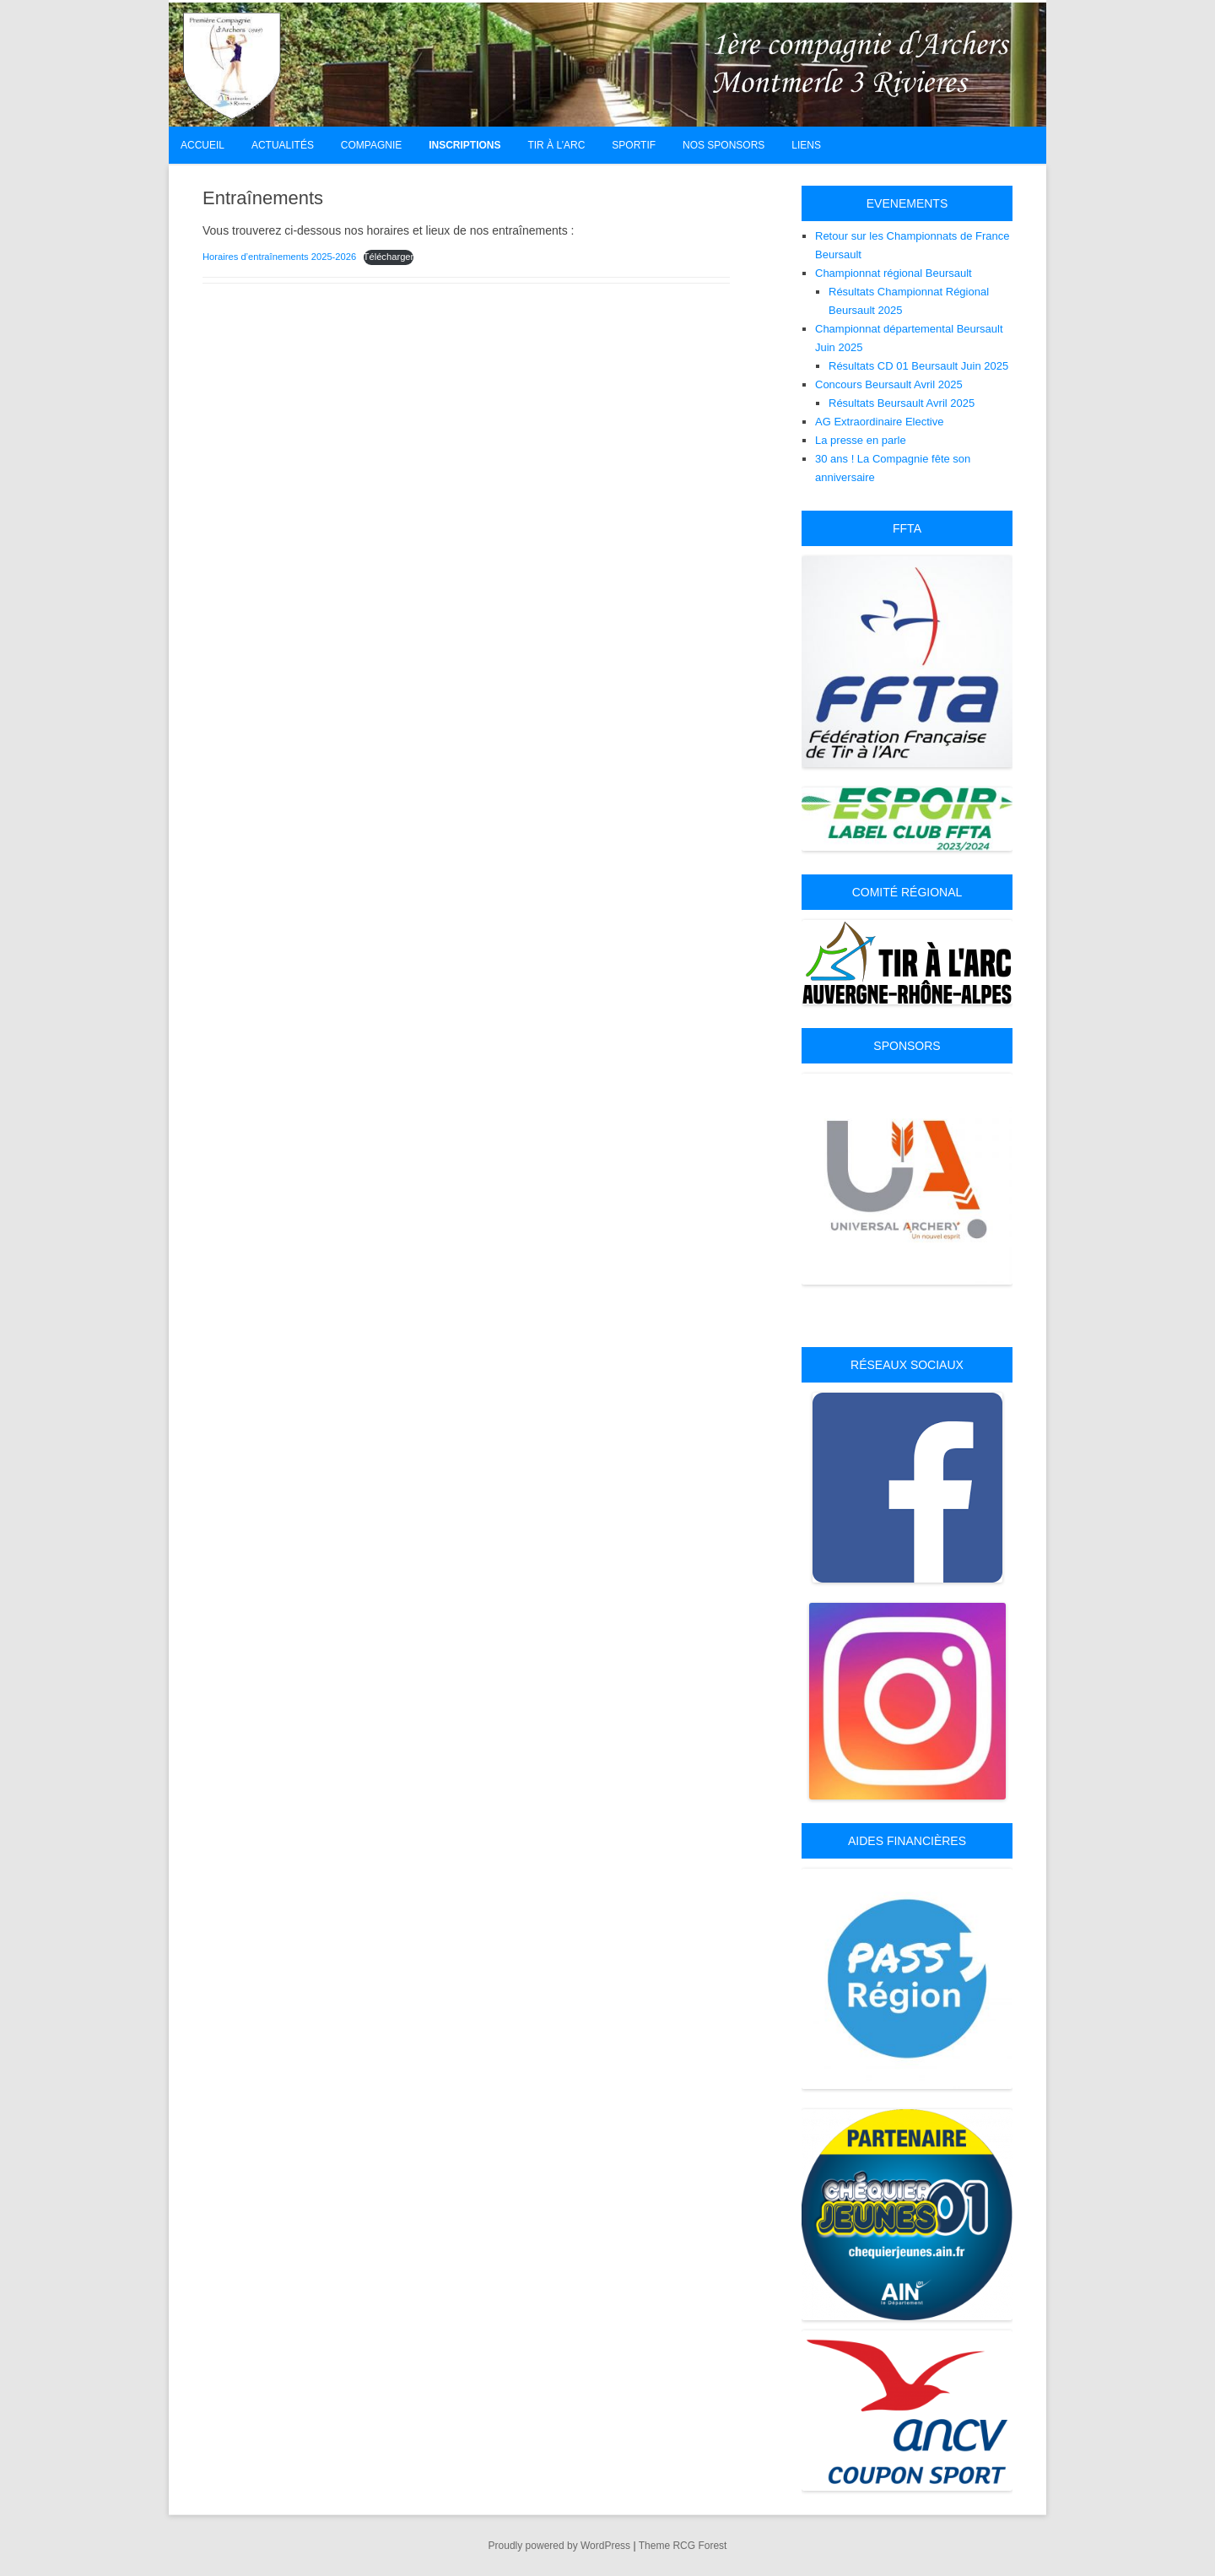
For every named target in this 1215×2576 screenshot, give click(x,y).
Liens (806, 145)
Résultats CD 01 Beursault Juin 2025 (918, 366)
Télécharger (389, 257)
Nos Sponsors (723, 145)
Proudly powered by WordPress (560, 2546)
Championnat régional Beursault (893, 273)
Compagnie (371, 145)
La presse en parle (860, 440)
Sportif (634, 145)
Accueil (202, 145)
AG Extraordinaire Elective (879, 421)
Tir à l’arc (556, 145)
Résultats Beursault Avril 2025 (902, 403)
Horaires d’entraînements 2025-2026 (279, 257)
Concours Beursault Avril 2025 (889, 384)
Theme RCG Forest (683, 2546)
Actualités (282, 145)
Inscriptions (464, 145)
